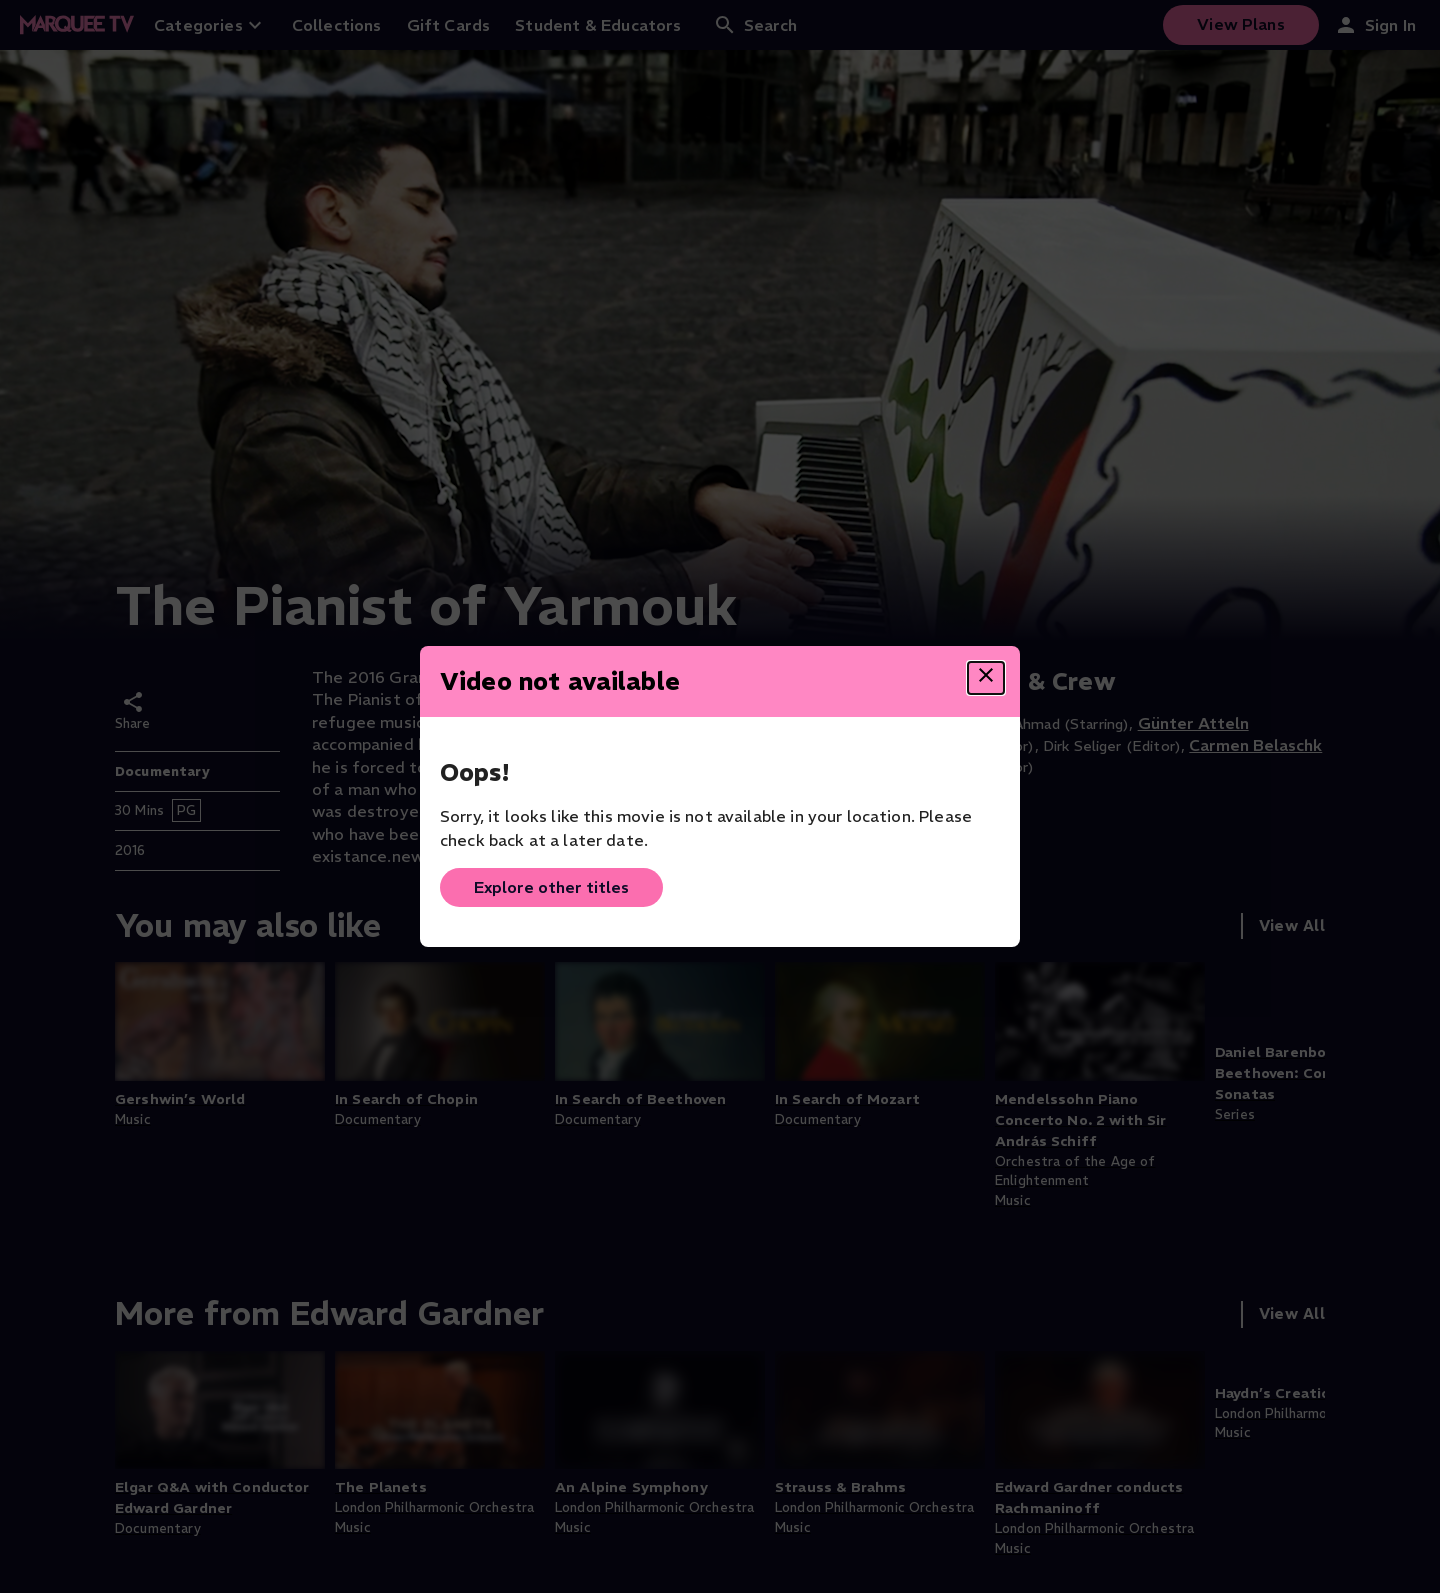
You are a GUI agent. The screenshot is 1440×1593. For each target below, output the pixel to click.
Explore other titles (551, 887)
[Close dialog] (986, 678)
